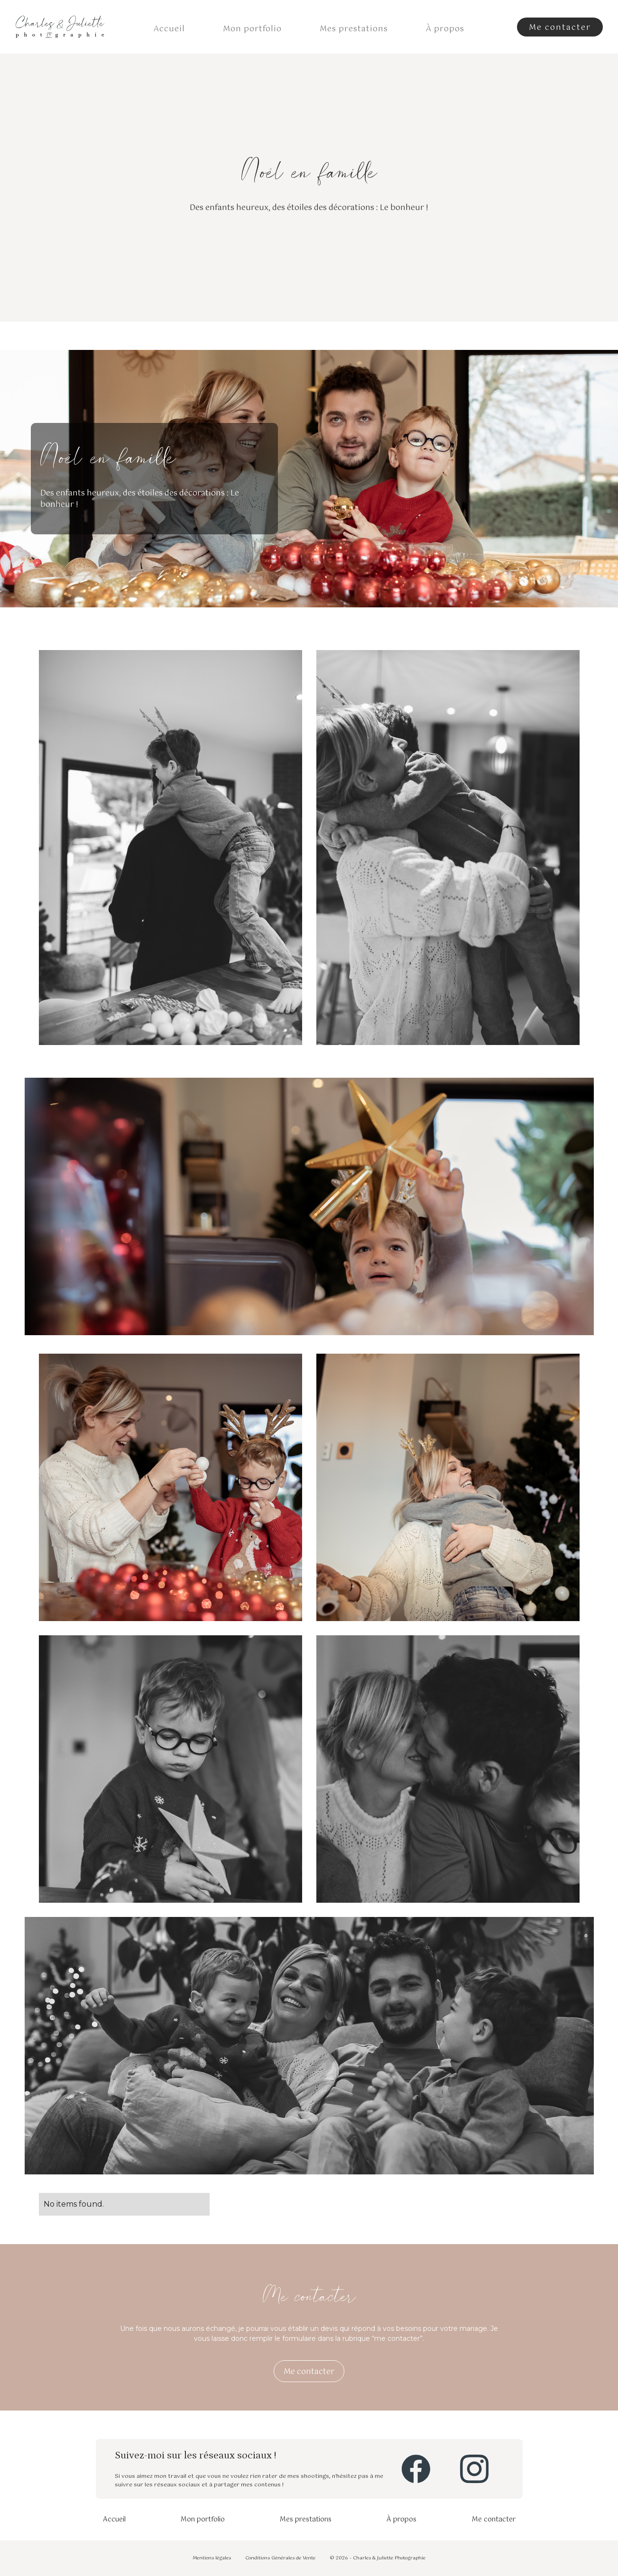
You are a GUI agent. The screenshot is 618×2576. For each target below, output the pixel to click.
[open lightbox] (170, 856)
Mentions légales (212, 2558)
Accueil (169, 29)
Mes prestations (354, 29)
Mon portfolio (252, 29)
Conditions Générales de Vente (280, 2558)
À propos (445, 29)
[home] (60, 26)
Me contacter (494, 2519)
